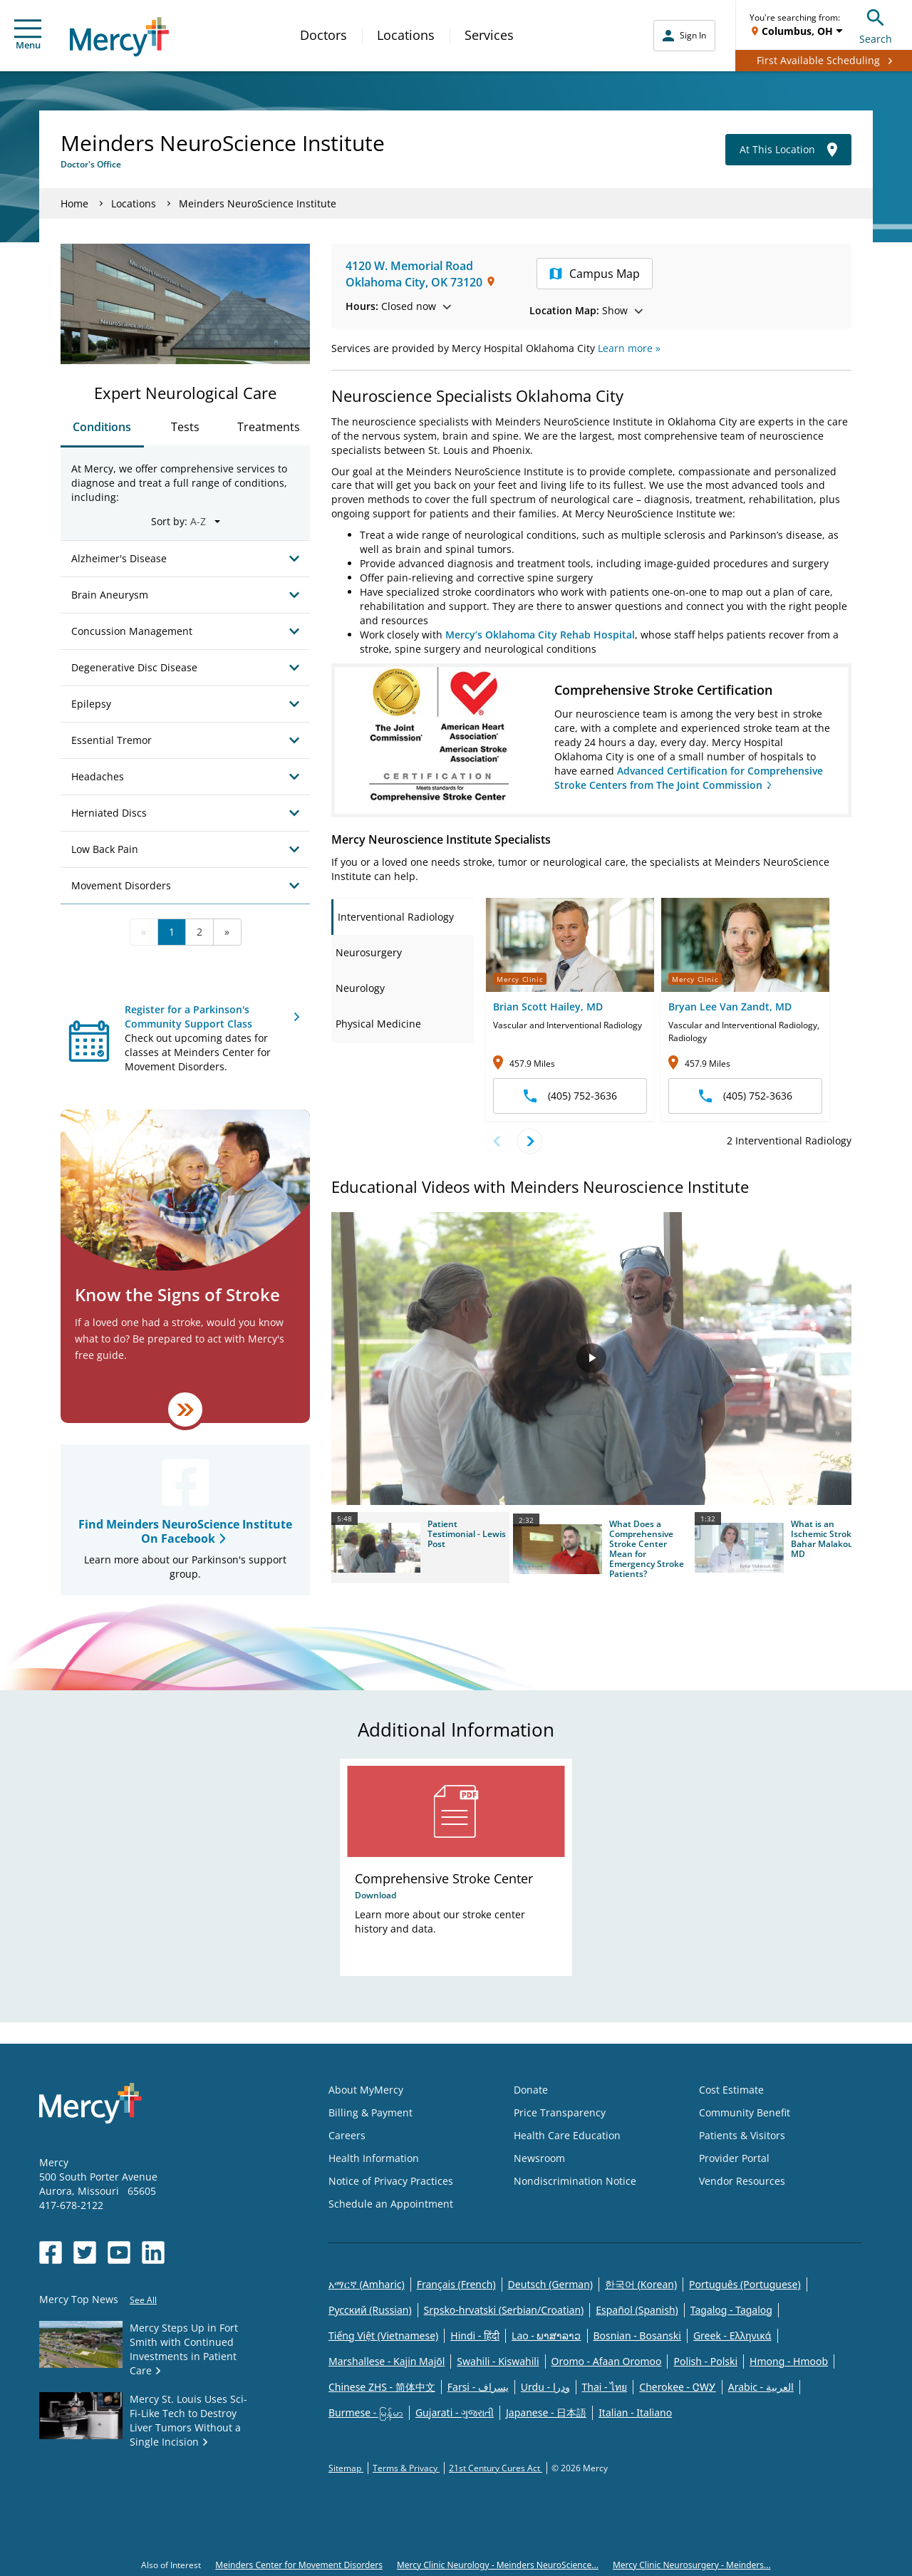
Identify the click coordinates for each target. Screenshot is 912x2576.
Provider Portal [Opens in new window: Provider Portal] (734, 2158)
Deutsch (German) (550, 2284)
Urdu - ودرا (545, 2387)
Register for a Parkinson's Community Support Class (188, 1016)
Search (875, 25)
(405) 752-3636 (570, 1095)
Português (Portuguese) (745, 2284)
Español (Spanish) (637, 2310)
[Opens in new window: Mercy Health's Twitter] (84, 2252)
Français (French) (456, 2284)
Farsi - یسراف (478, 2387)
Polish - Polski (705, 2361)
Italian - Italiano (635, 2412)
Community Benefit (744, 2112)
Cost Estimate (731, 2089)
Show (586, 310)
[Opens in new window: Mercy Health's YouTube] (119, 2252)
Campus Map (594, 273)
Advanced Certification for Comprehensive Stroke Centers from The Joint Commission (688, 778)
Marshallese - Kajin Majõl (386, 2361)
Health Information (373, 2158)
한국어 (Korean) (641, 2284)
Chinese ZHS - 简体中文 (381, 2387)
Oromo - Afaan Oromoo (606, 2361)
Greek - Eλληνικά (732, 2335)
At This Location (788, 150)
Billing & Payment (370, 2112)
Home (74, 203)
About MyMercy (365, 2089)
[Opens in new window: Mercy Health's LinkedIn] (153, 2252)
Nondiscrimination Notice (575, 2181)
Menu (27, 35)
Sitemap (345, 2468)
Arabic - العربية (761, 2387)
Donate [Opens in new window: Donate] (531, 2089)
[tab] (402, 917)
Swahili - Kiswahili (498, 2361)
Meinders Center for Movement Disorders (299, 2565)
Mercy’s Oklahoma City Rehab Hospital (540, 634)
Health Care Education (567, 2135)
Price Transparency (560, 2112)
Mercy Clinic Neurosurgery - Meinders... (692, 2565)
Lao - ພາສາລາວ (546, 2335)
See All (143, 2300)
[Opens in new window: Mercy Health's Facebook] (50, 2252)
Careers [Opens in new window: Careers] (347, 2135)
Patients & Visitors (742, 2135)
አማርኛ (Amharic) (366, 2284)
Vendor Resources (742, 2181)
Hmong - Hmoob (789, 2361)
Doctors (323, 34)
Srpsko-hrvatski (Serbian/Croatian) (504, 2310)
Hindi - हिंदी (474, 2335)
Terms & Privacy (406, 2468)
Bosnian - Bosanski (637, 2335)
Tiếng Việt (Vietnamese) (383, 2335)
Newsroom (539, 2158)
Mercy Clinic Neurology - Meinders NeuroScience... (497, 2565)
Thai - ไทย (605, 2387)
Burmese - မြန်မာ (365, 2412)
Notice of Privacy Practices (390, 2181)
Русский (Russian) (370, 2310)
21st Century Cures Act (495, 2468)
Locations (406, 34)
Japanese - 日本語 (546, 2412)
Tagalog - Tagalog (731, 2310)
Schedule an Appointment (390, 2203)
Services (489, 34)
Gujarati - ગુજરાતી (454, 2412)
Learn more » (629, 348)
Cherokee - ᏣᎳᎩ (677, 2387)
